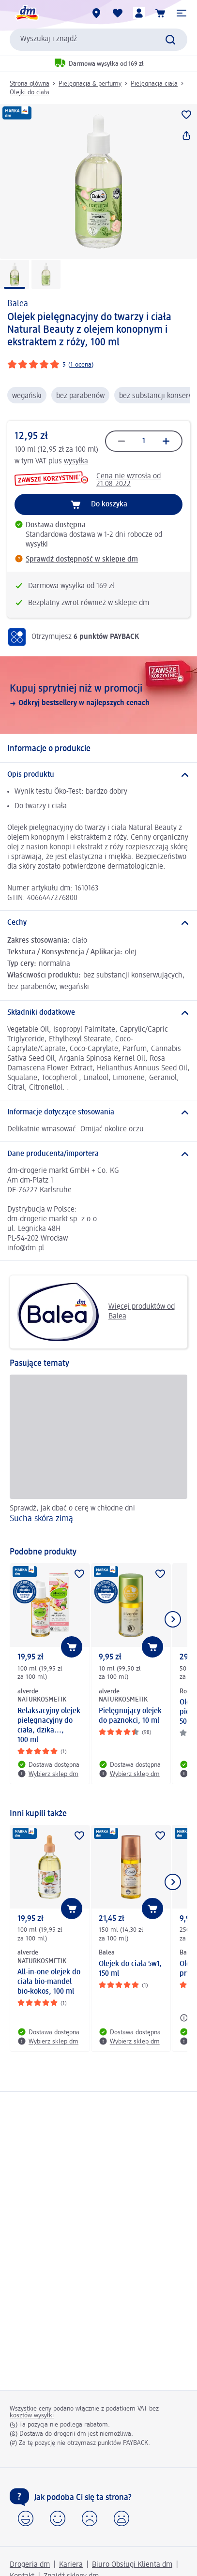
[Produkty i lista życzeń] (117, 13)
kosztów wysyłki (32, 2415)
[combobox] (98, 40)
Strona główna (29, 83)
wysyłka (76, 461)
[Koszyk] (160, 13)
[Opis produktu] (98, 775)
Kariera (71, 2565)
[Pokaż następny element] (173, 1619)
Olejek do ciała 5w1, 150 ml (130, 1969)
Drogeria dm (30, 2565)
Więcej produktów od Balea (96, 1312)
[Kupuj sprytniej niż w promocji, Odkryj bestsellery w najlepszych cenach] (98, 695)
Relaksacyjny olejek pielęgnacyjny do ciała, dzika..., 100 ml (48, 1725)
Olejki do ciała (29, 92)
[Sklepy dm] (96, 13)
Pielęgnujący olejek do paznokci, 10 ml (130, 1716)
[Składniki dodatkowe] (98, 1013)
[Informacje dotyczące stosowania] (98, 1112)
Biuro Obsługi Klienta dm (132, 2565)
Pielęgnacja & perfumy (90, 83)
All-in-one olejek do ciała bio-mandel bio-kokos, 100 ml (48, 1982)
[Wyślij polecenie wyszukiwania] (170, 40)
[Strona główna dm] (27, 13)
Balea (17, 303)
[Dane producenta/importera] (98, 1154)
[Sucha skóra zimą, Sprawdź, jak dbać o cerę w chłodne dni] (98, 1456)
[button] (181, 13)
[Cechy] (98, 923)
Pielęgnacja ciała (154, 83)
